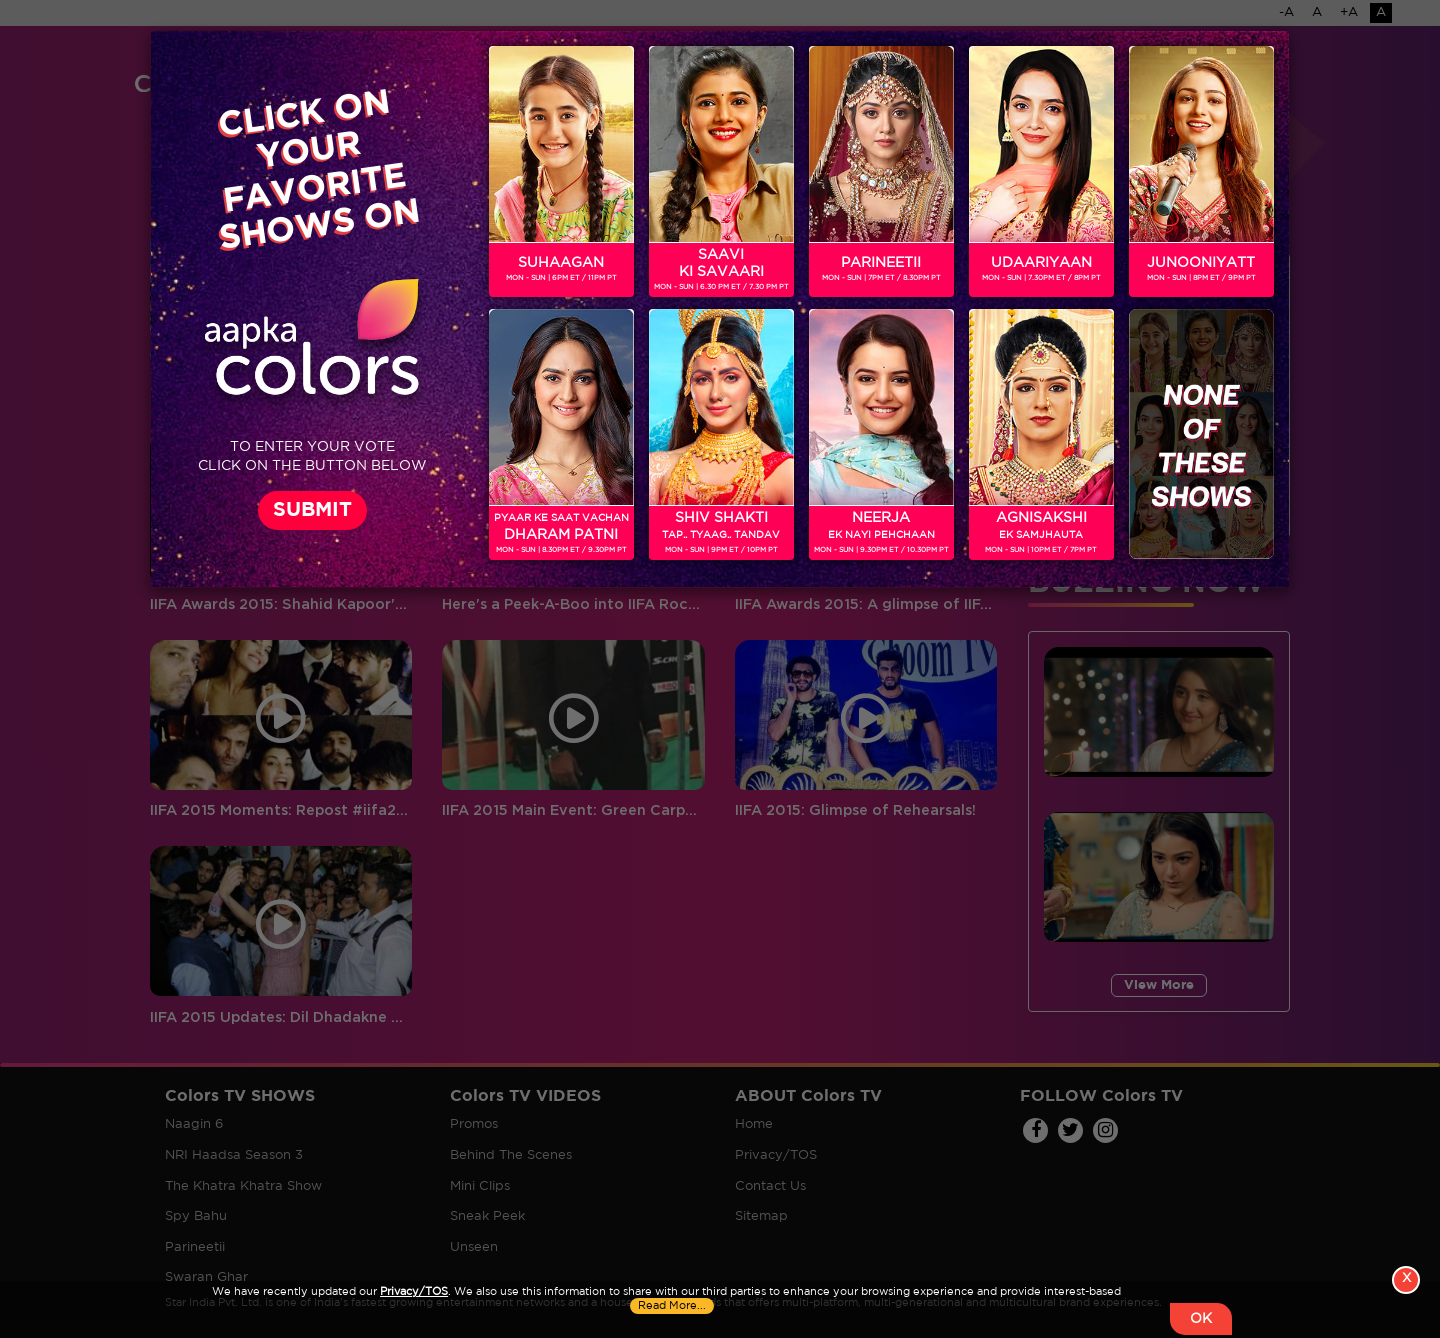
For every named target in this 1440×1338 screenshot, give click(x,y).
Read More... (672, 1306)
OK (1201, 1319)
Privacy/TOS (414, 1292)
